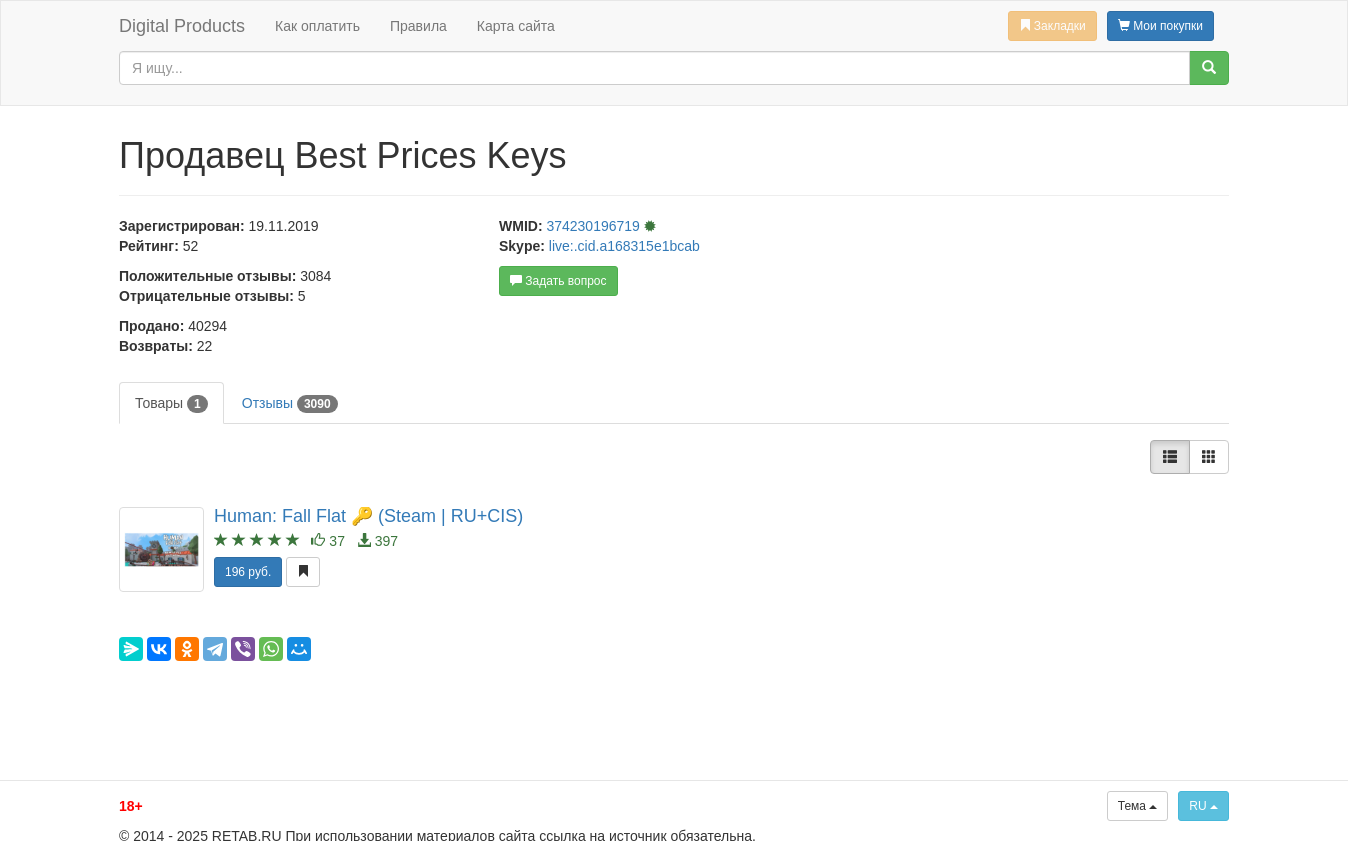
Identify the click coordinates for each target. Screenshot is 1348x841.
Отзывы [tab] (290, 404)
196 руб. (248, 572)
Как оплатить (317, 26)
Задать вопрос (558, 281)
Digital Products (182, 26)
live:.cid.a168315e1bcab (624, 246)
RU (1203, 806)
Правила (418, 26)
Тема (1138, 806)
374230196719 (594, 226)
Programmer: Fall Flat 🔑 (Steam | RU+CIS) (368, 516)
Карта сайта (516, 26)
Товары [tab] (171, 404)
